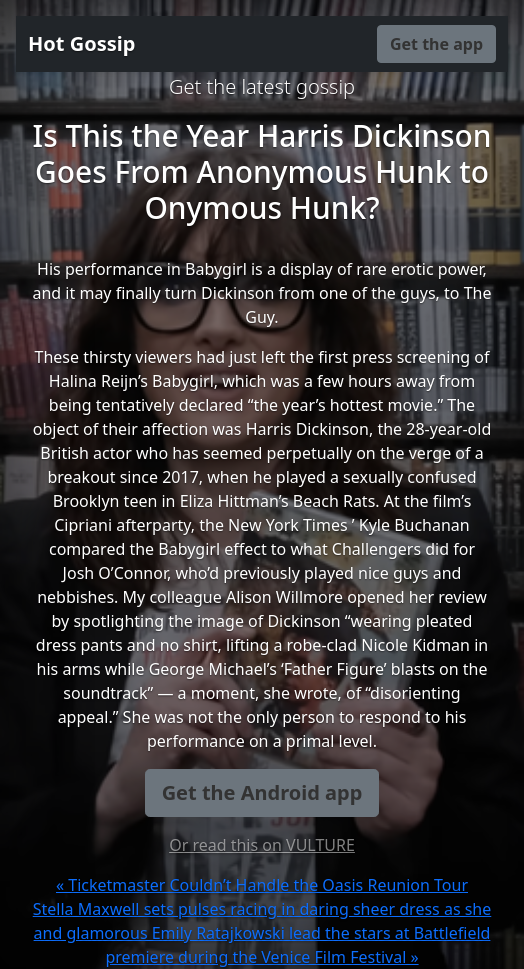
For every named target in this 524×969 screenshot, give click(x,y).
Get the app (436, 44)
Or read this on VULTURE (262, 845)
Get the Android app (262, 792)
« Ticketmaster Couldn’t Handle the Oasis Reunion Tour (262, 885)
